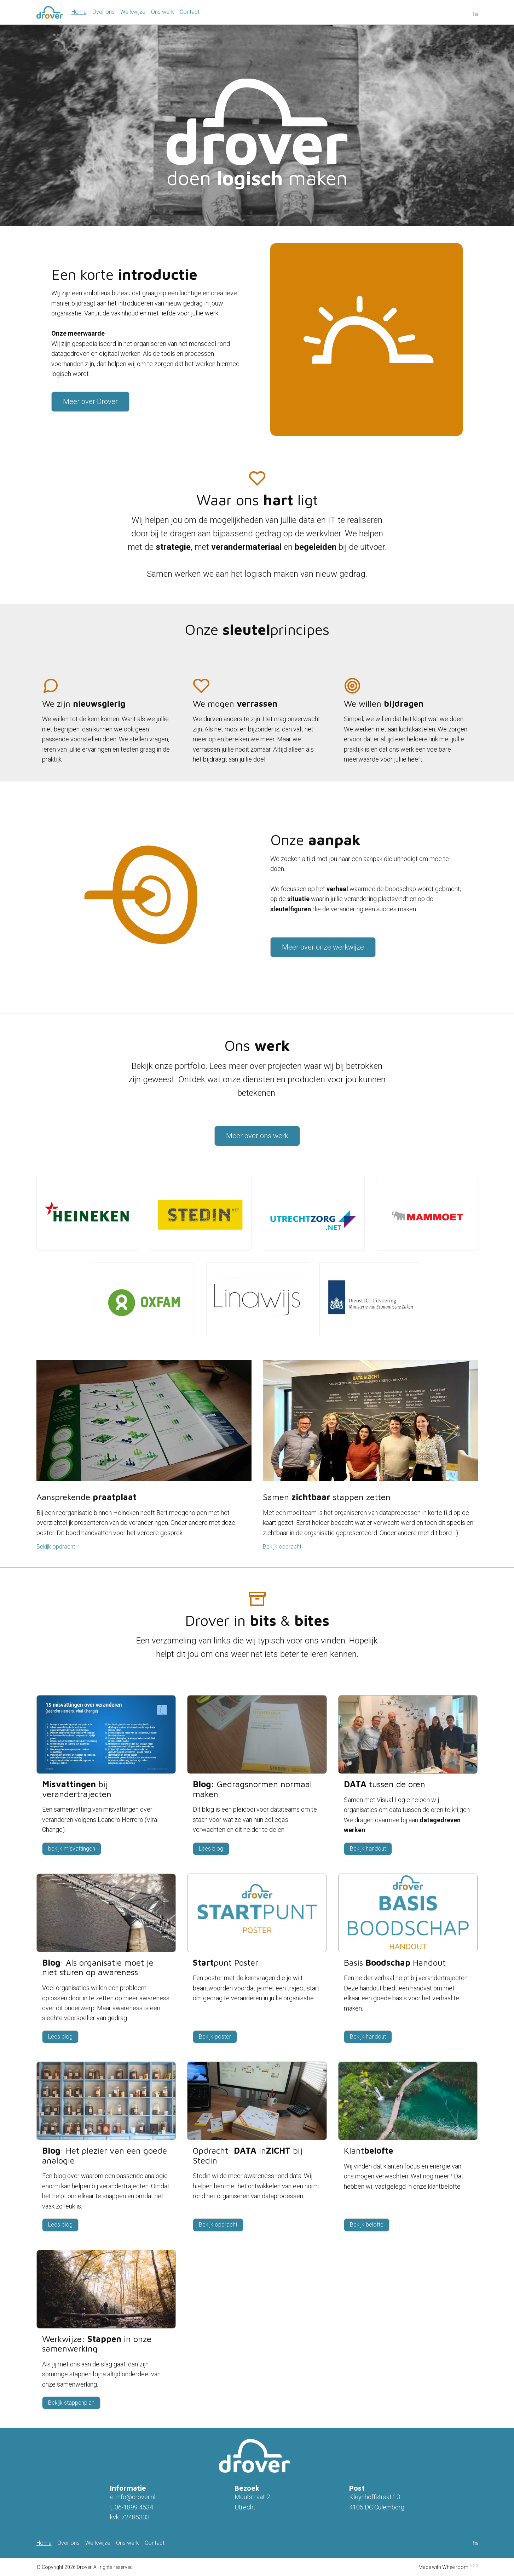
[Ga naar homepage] (49, 12)
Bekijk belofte (366, 2224)
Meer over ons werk (257, 1136)
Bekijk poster (215, 2036)
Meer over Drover (90, 401)
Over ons (103, 11)
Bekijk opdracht (55, 1546)
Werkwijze (132, 11)
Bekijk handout (368, 1848)
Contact (190, 11)
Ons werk (162, 11)
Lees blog (211, 1848)
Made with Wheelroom (443, 2567)
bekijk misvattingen (71, 1848)
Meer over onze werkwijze (323, 947)
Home (79, 11)
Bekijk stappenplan (71, 2402)
